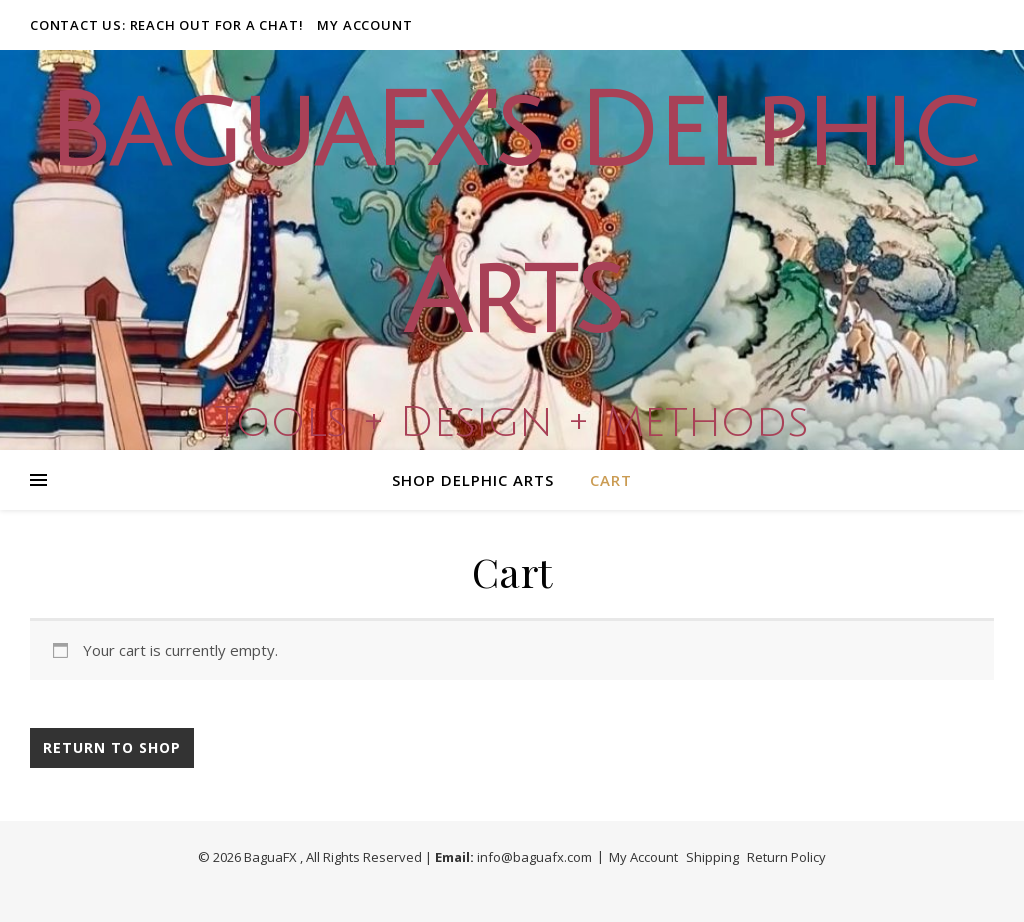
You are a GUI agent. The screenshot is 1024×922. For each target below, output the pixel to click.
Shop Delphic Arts (473, 480)
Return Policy (786, 857)
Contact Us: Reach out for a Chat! (166, 25)
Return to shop (112, 747)
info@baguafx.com (534, 857)
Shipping (712, 857)
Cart (611, 480)
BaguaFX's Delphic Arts (512, 217)
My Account (364, 25)
